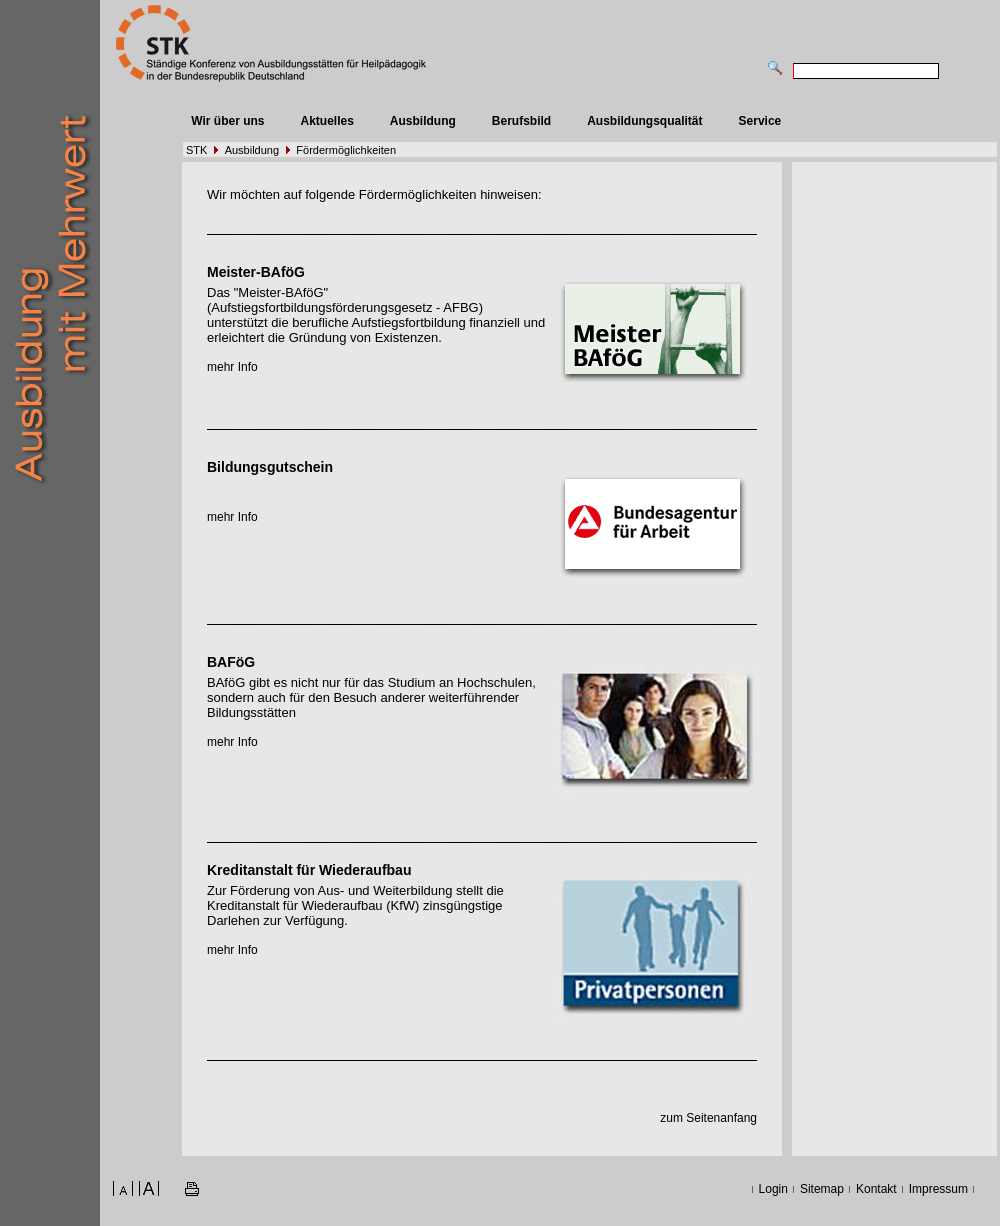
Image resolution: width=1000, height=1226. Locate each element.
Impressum (938, 1189)
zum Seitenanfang (708, 1118)
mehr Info (232, 367)
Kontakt (876, 1189)
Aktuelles (326, 121)
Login (773, 1189)
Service (760, 121)
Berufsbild (521, 121)
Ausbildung (423, 121)
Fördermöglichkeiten (346, 150)
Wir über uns (227, 121)
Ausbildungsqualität (644, 121)
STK (196, 150)
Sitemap (822, 1189)
